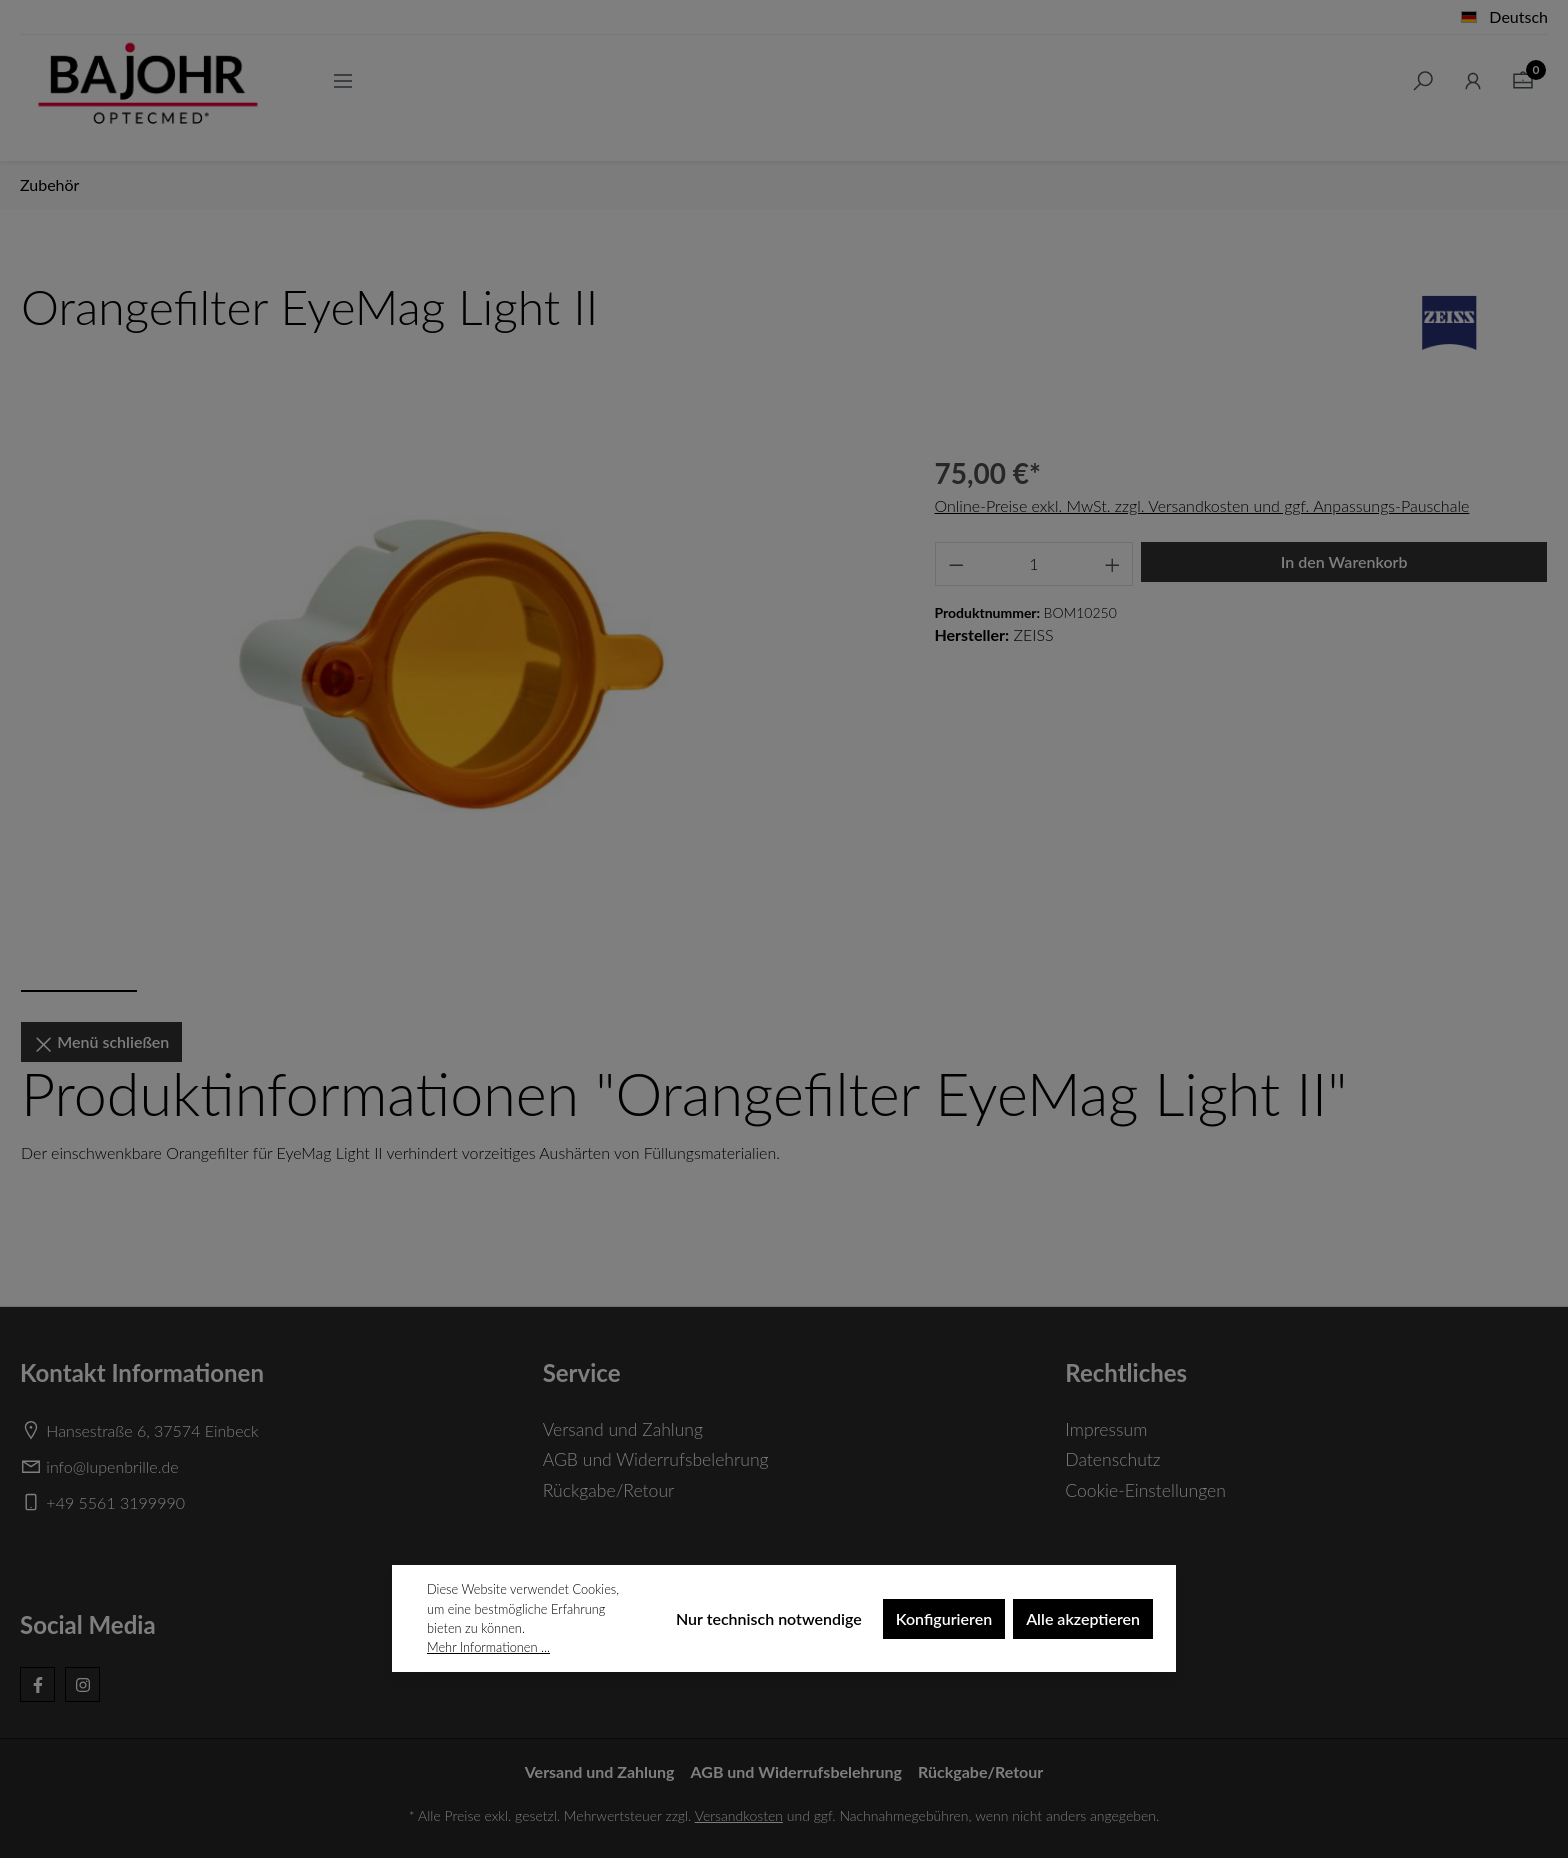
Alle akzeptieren (1083, 1618)
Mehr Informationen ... (488, 1647)
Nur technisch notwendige (769, 1618)
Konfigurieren (944, 1618)
